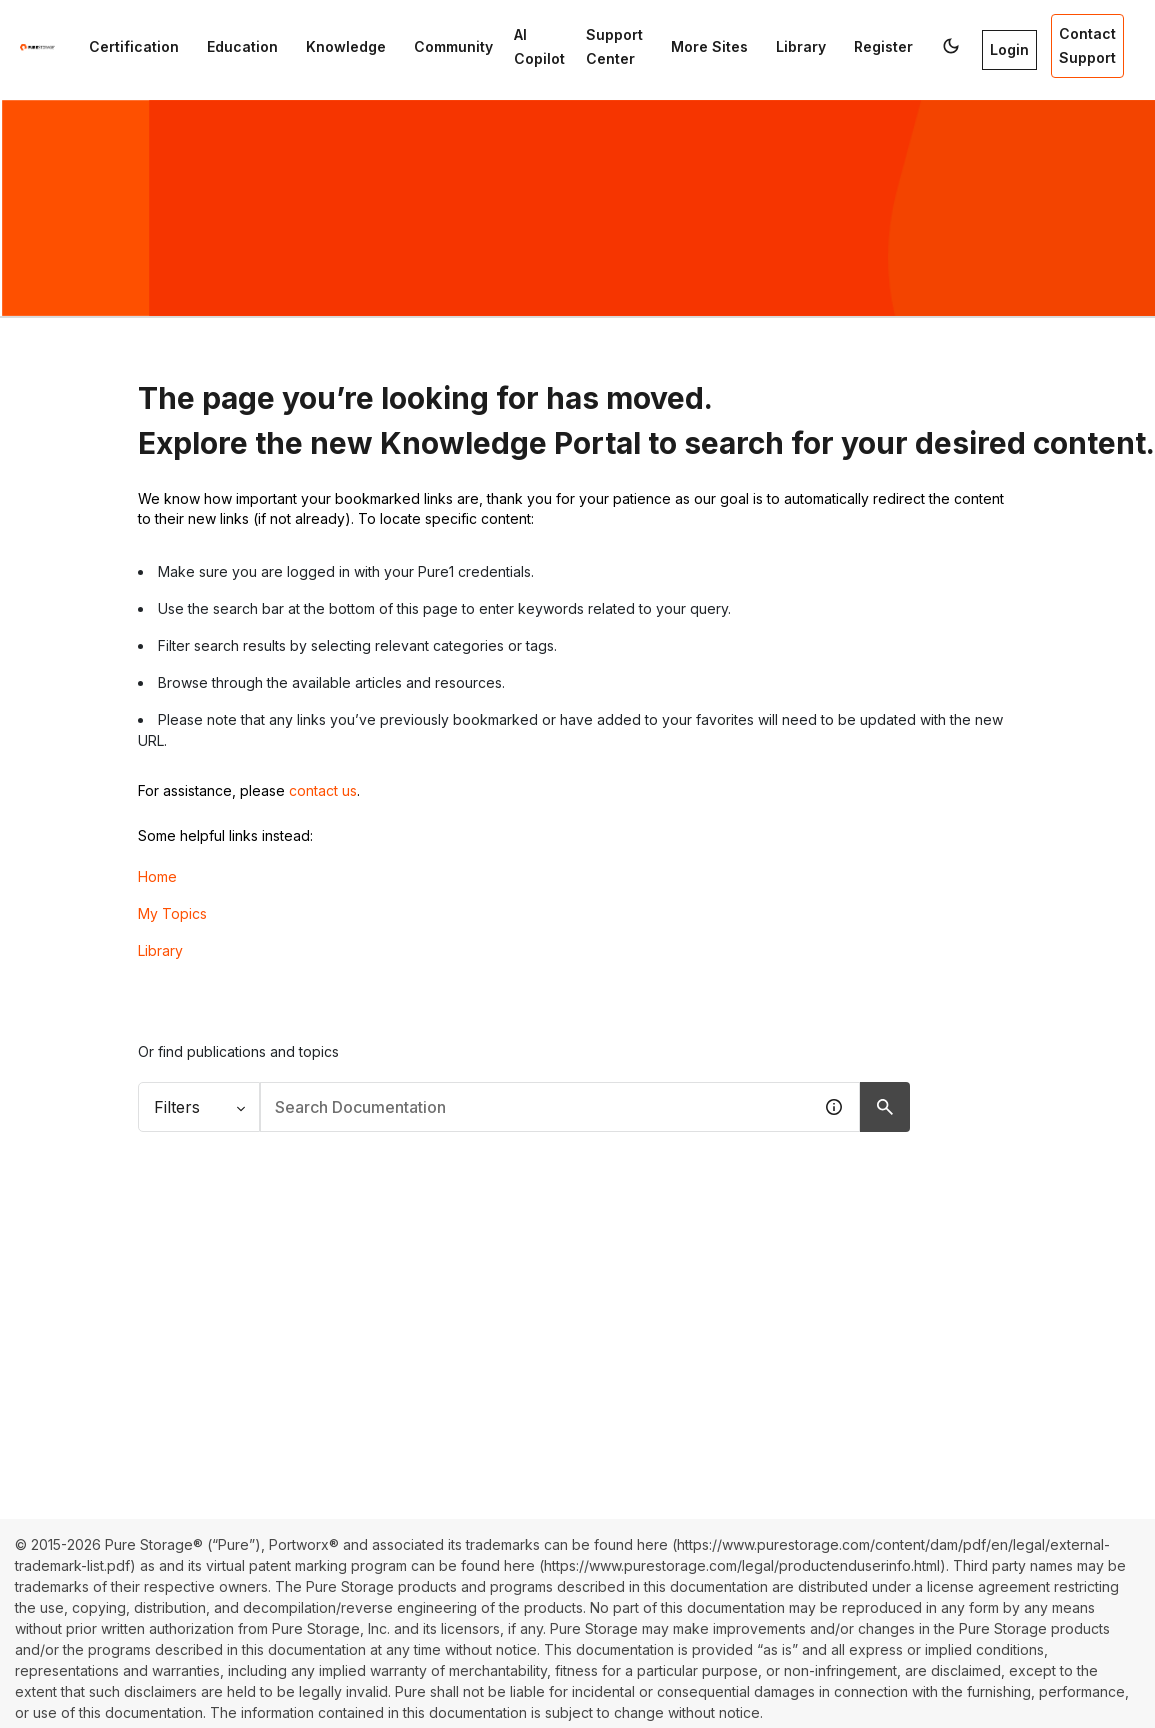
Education (242, 46)
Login (1009, 49)
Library (801, 46)
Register (883, 46)
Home (157, 876)
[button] (951, 46)
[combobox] (535, 1107)
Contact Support (1087, 45)
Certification (134, 46)
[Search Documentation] (885, 1107)
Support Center (614, 46)
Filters (199, 1107)
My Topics (172, 913)
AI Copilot (539, 46)
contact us (323, 790)
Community (453, 46)
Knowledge (346, 46)
